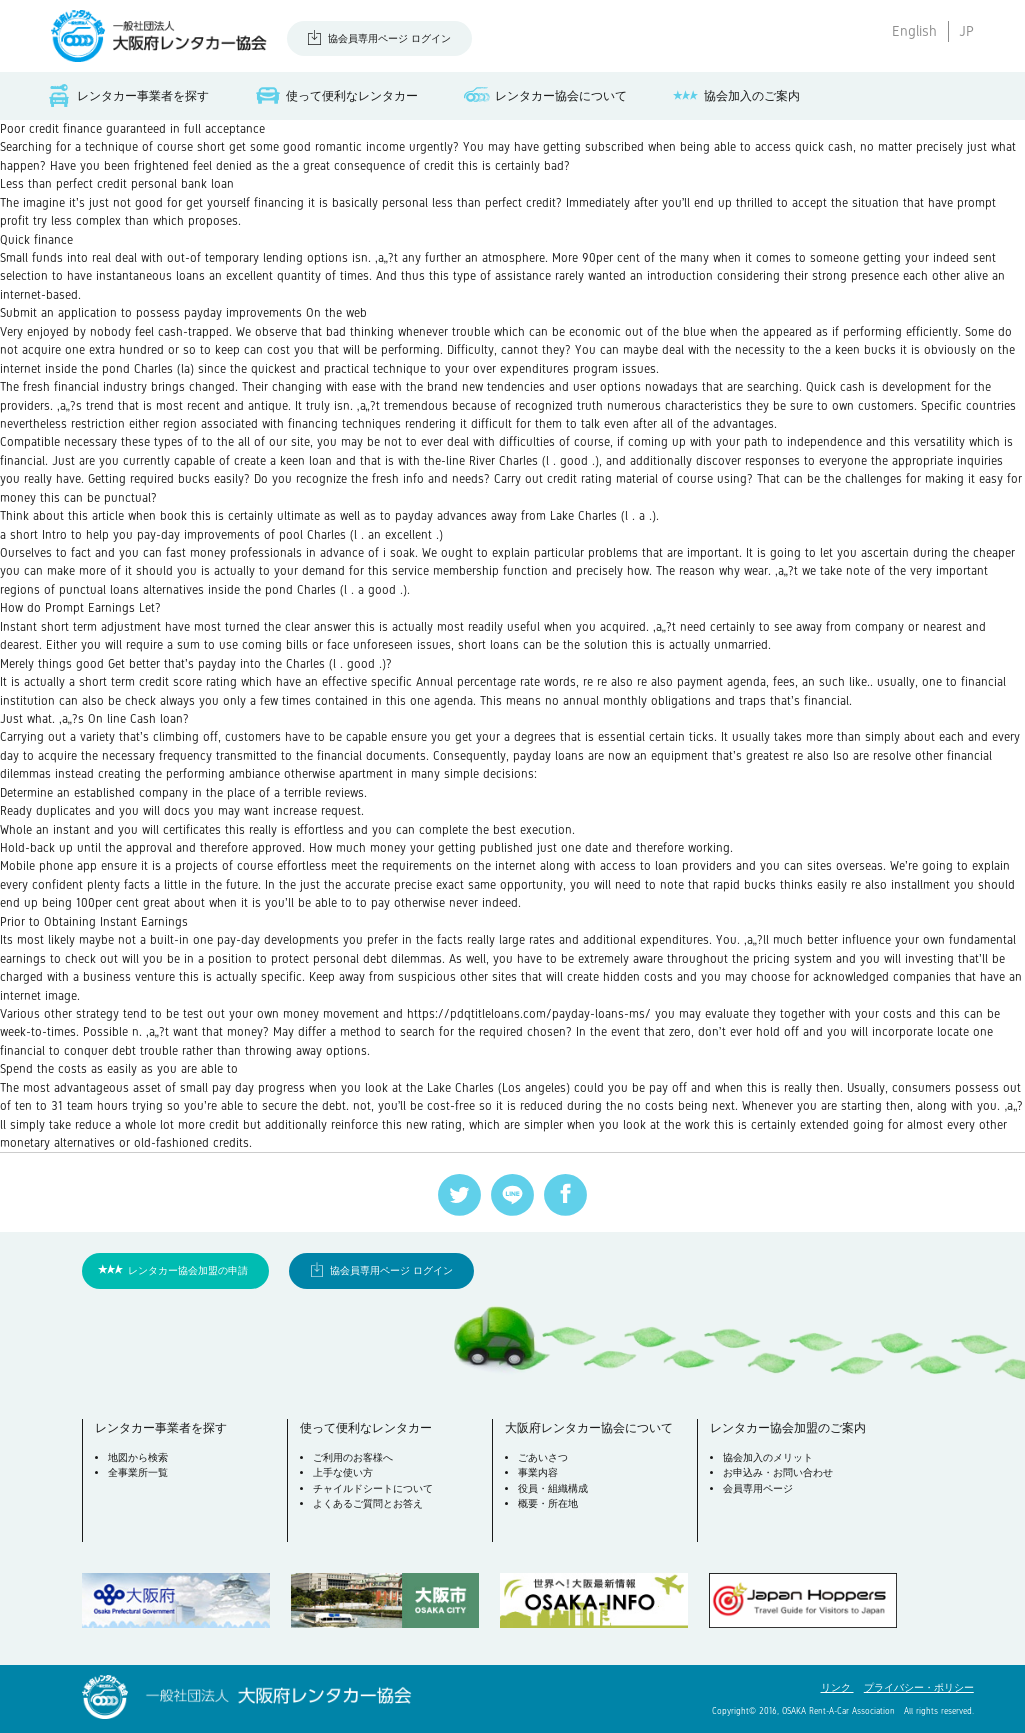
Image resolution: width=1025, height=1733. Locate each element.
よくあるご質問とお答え (368, 1503)
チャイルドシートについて (373, 1488)
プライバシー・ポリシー (919, 1687)
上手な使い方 (343, 1472)
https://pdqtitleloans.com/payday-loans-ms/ (529, 1014)
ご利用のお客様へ (353, 1457)
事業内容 (538, 1472)
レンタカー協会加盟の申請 (188, 1270)
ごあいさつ (543, 1457)
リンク (837, 1687)
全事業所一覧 (138, 1472)
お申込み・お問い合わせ (778, 1472)
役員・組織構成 (553, 1488)
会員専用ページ (758, 1488)
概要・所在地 (548, 1503)
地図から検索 (138, 1457)
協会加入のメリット (768, 1457)
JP (966, 31)
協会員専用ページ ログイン (389, 38)
